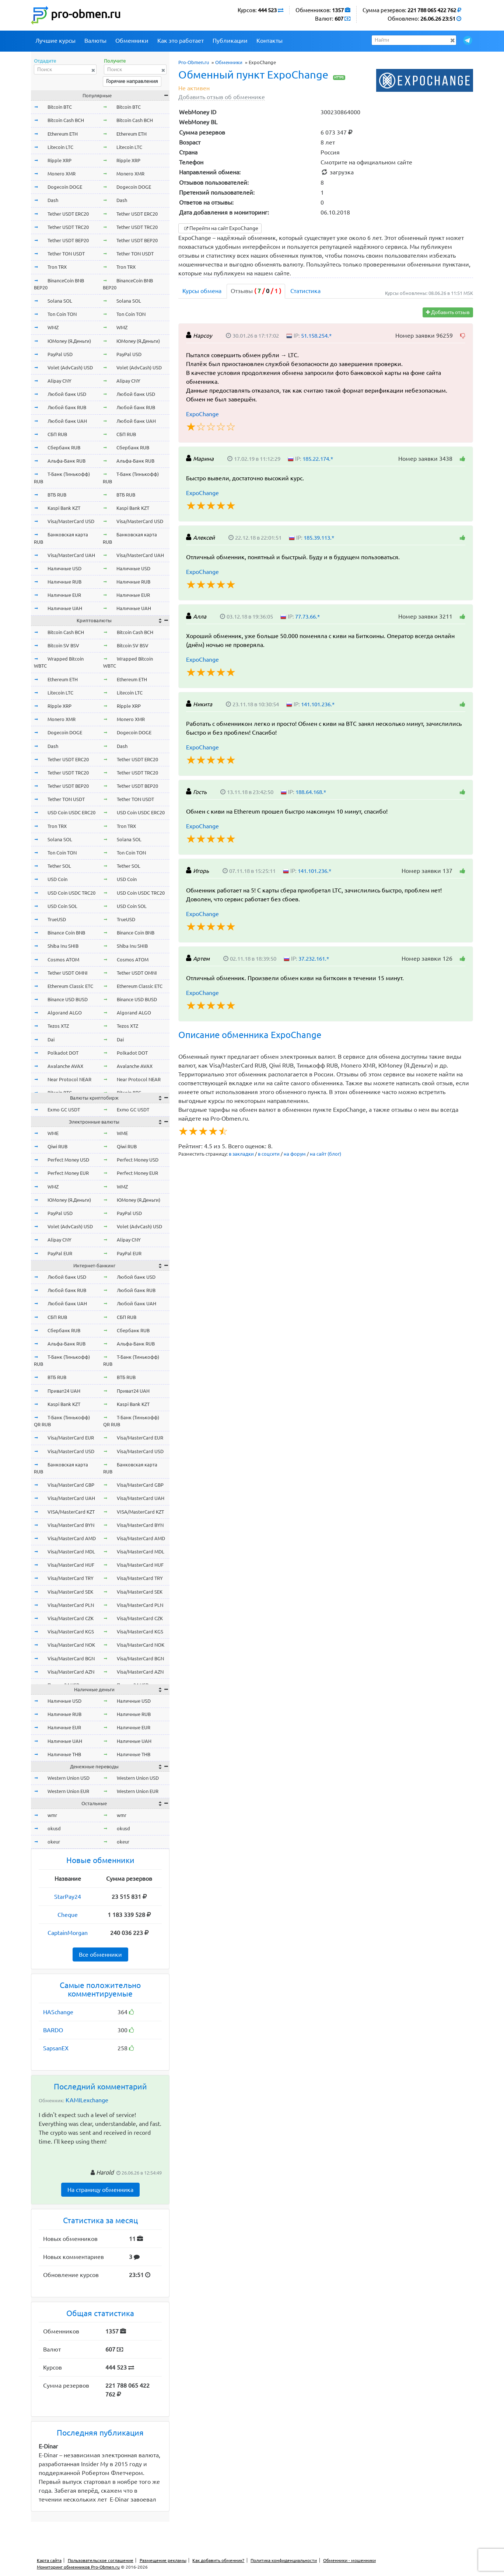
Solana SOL (60, 300)
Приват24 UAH (64, 1390)
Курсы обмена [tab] (201, 291)
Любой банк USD (67, 394)
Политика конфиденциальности (284, 2560)
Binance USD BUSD (68, 999)
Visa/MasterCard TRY (71, 1578)
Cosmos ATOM (63, 959)
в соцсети (269, 1153)
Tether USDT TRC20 (68, 227)
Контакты (269, 40)
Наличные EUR (64, 595)
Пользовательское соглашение (100, 2560)
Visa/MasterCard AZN (71, 1671)
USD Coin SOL (62, 906)
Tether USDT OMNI (68, 972)
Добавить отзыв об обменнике (221, 97)
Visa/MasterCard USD (71, 521)
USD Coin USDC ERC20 (71, 812)
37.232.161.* (313, 958)
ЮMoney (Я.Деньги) (69, 341)
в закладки (241, 1153)
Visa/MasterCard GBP (71, 1484)
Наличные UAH (65, 608)
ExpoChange (202, 414)
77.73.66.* (307, 616)
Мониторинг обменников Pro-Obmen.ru (78, 2567)
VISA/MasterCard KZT (71, 1511)
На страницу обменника (100, 2189)
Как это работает (180, 40)
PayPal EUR (60, 1253)
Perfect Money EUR (68, 1173)
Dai (51, 1039)
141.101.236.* (318, 704)
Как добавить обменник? (218, 2560)
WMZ (53, 327)
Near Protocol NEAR (69, 1079)
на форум (295, 1153)
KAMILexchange (87, 2100)
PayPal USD (60, 354)
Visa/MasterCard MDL (71, 1551)
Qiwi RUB (57, 1146)
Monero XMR (62, 173)
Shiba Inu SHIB (63, 945)
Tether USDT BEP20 (68, 240)
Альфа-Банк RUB (66, 460)
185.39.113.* (319, 538)
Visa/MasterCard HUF (71, 1564)
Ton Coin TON (62, 314)
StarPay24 (67, 1896)
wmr (52, 1815)
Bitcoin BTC (60, 106)
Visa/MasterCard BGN (71, 1658)
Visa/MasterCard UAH (71, 555)
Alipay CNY (59, 380)
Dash (53, 200)
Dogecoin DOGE (65, 186)
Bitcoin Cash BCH (66, 120)
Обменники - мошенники (349, 2560)
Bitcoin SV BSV (63, 645)
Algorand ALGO (65, 1012)
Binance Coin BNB (66, 932)
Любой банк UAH (67, 421)
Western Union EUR (68, 1791)
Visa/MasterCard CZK (71, 1618)
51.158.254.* (316, 336)
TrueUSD (57, 919)
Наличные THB (64, 1754)
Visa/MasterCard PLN (71, 1605)
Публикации (230, 40)
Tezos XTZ (58, 1025)
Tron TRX (57, 266)
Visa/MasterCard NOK (71, 1644)
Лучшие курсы (55, 40)
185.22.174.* (317, 459)
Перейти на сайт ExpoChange (220, 228)
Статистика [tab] (305, 291)
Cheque (67, 1914)
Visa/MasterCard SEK (70, 1591)
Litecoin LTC (60, 147)
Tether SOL (59, 865)
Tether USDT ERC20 (68, 213)
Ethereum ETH (63, 133)
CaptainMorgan (68, 1932)
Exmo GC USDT (64, 1109)
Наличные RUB (64, 581)
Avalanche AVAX (65, 1066)
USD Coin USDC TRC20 (71, 892)
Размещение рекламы (163, 2560)
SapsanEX (56, 2048)
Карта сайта (49, 2560)
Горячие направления (132, 81)
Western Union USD (69, 1777)
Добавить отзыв (448, 312)
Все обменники (100, 1954)
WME (53, 1133)
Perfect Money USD (68, 1159)
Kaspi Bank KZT (64, 508)
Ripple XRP (59, 160)
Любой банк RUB (67, 407)
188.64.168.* (310, 792)
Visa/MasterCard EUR (71, 1437)
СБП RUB (57, 434)
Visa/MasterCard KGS (71, 1631)
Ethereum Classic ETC (70, 986)
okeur (54, 1841)
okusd (54, 1828)
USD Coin (57, 879)
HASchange (58, 2012)
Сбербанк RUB (64, 447)
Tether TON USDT (66, 253)
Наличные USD (64, 568)
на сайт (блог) (325, 1153)
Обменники (131, 40)
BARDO (53, 2030)
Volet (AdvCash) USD (70, 367)
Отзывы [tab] (256, 291)
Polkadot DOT (63, 1052)
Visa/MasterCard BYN (71, 1525)
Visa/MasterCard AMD (72, 1538)
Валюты (95, 40)
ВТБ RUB (57, 494)
